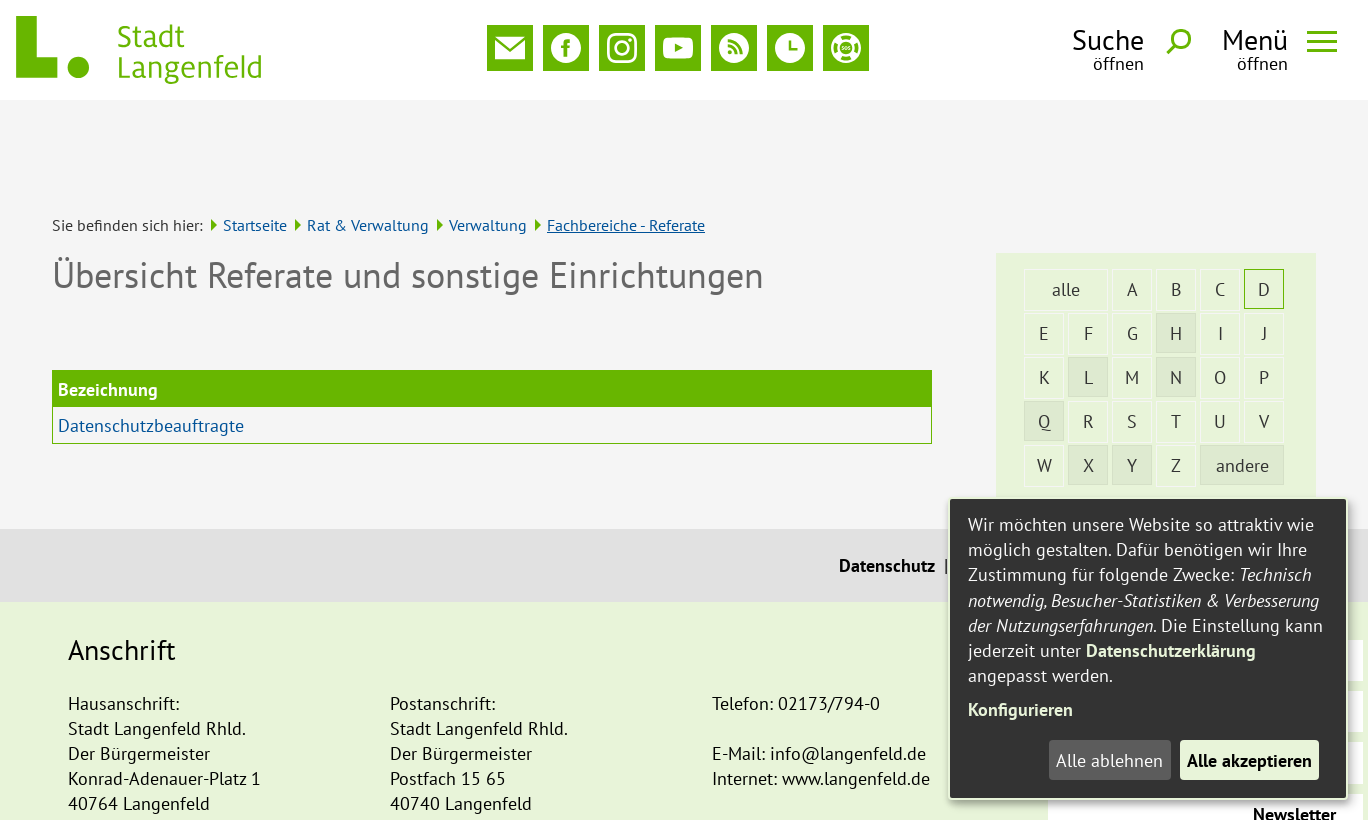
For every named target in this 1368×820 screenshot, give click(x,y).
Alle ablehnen (1109, 760)
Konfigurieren (1020, 709)
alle (1066, 199)
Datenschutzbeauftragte (151, 335)
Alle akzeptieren (1249, 760)
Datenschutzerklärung (1171, 650)
